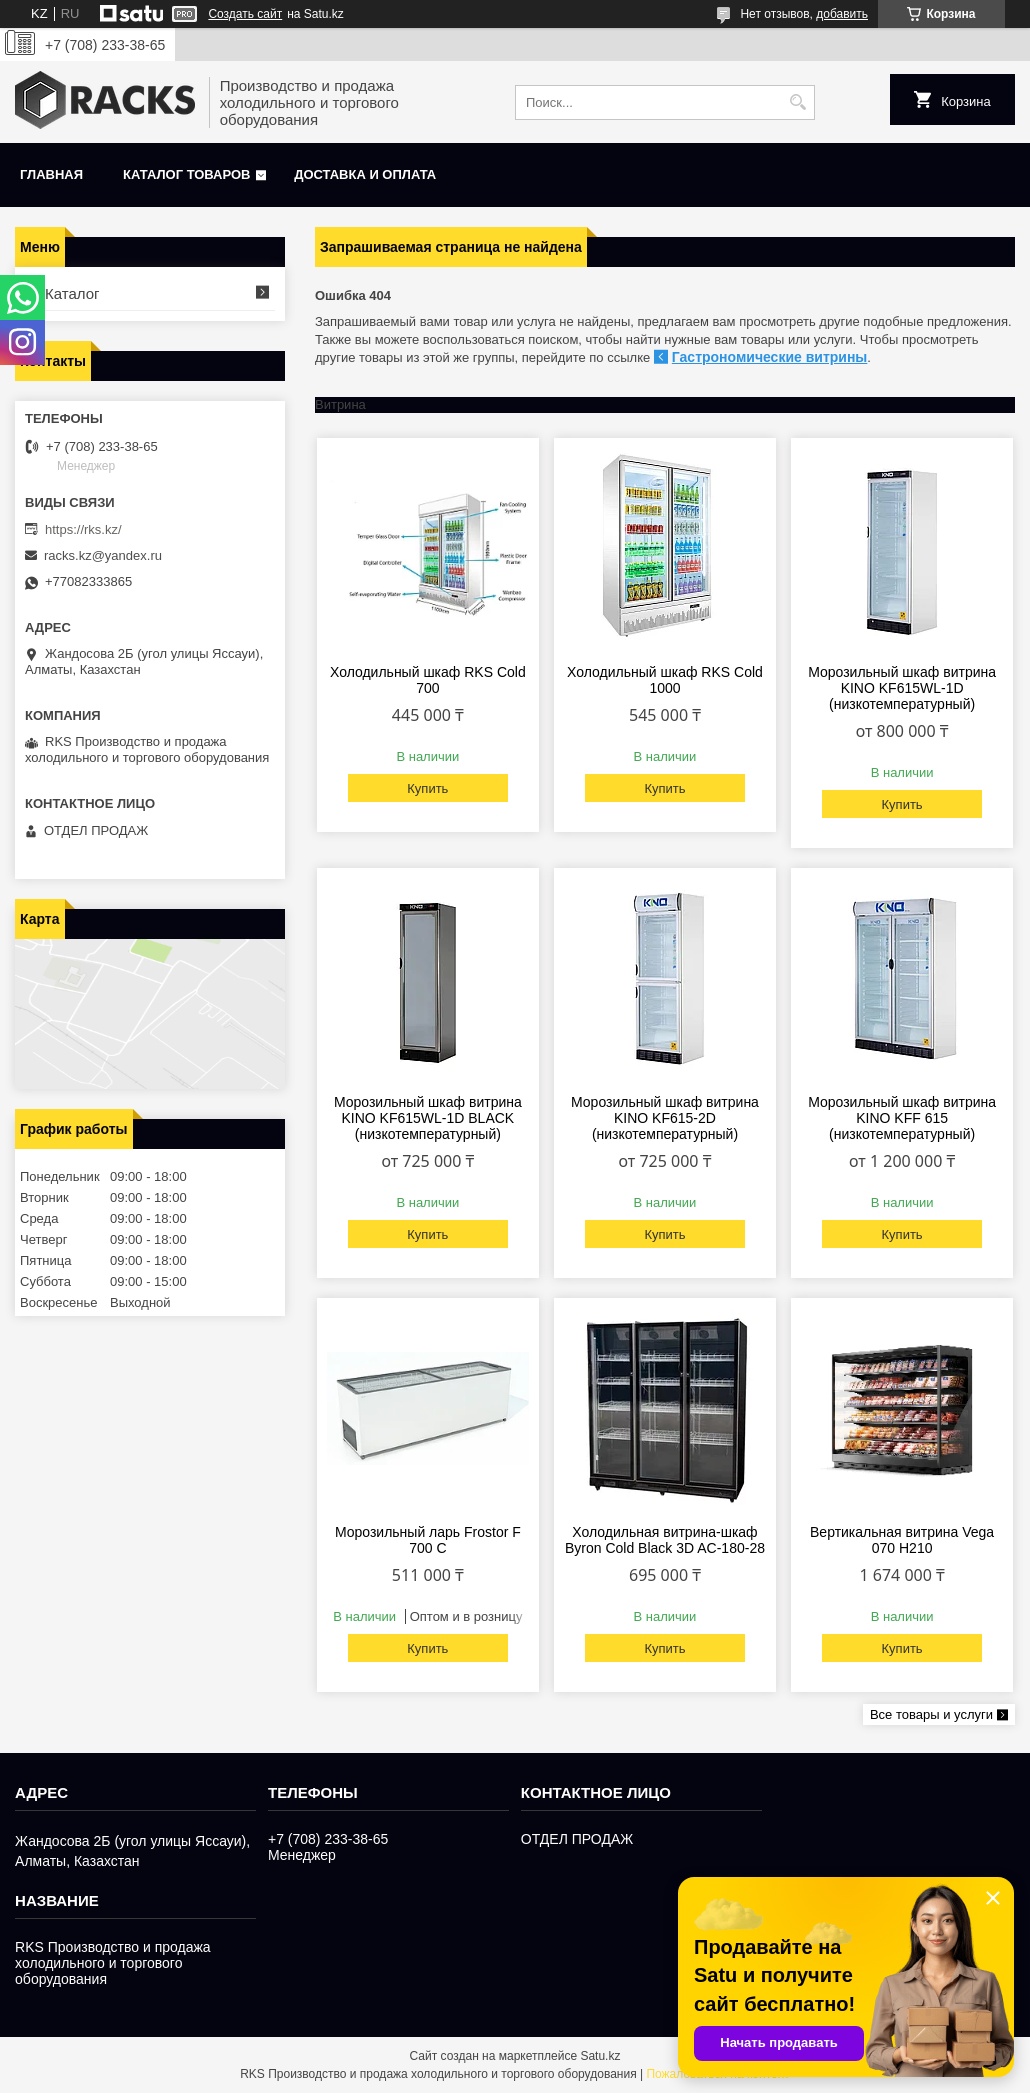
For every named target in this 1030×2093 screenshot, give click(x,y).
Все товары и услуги (931, 1714)
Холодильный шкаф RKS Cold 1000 (665, 680)
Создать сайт (245, 14)
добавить (842, 14)
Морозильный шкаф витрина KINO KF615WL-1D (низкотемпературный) (902, 688)
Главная (51, 174)
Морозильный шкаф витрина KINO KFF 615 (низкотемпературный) (902, 1118)
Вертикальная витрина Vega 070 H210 (902, 1540)
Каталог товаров (186, 174)
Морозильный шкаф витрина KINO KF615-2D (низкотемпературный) (665, 1118)
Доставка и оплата (365, 174)
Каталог (72, 293)
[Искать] (797, 102)
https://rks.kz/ (83, 529)
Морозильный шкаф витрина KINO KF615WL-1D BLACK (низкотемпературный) (428, 1118)
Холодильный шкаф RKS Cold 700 (428, 680)
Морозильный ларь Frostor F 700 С (428, 1540)
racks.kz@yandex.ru (103, 555)
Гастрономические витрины (770, 357)
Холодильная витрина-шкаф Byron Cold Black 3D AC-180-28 (665, 1540)
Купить (427, 788)
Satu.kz (600, 2056)
